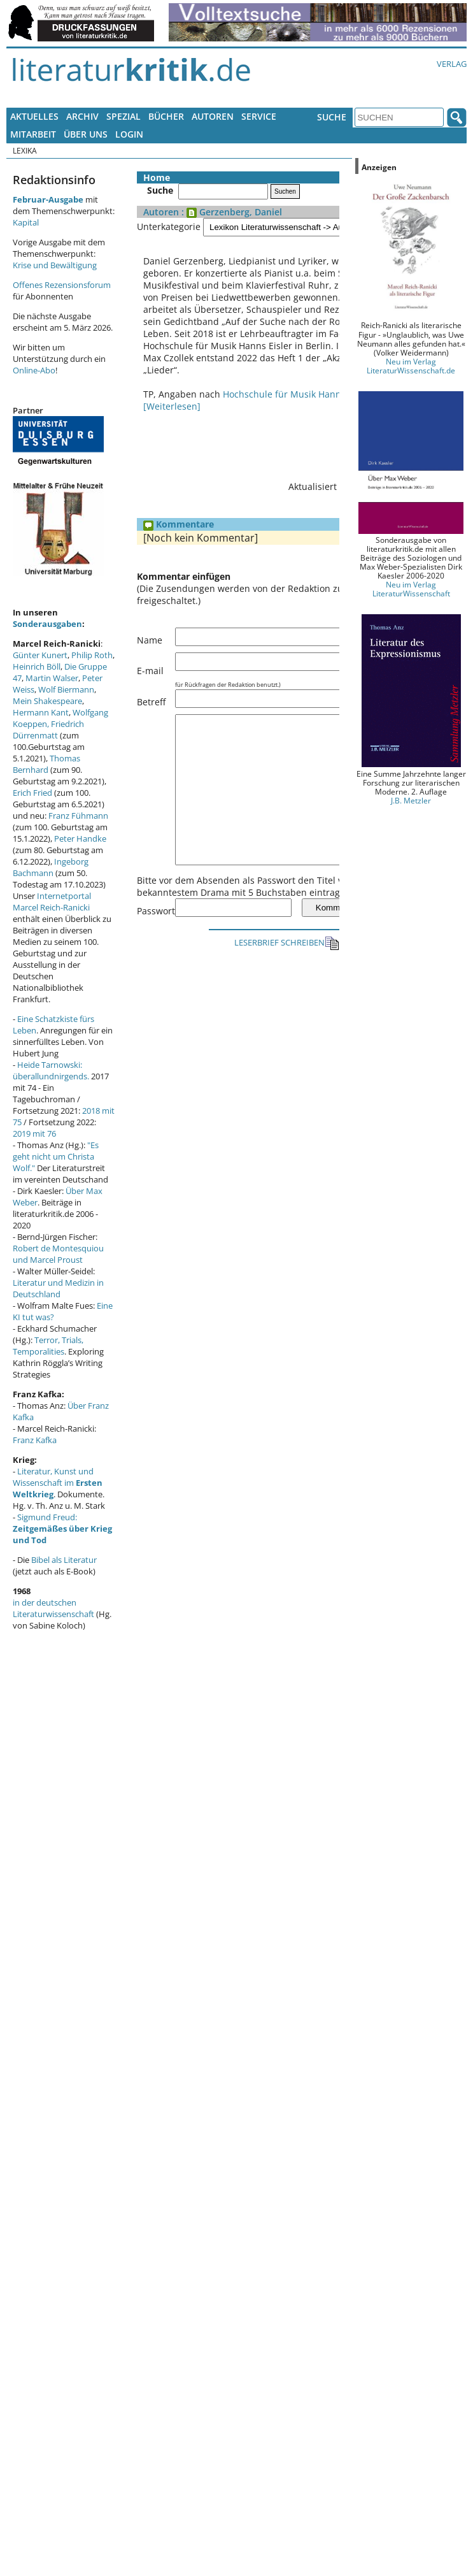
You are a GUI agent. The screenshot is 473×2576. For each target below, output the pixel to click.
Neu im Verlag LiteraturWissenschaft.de (411, 365)
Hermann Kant (41, 712)
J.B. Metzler (411, 800)
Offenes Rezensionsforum (62, 285)
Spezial (123, 116)
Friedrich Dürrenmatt (48, 729)
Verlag (452, 63)
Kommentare (178, 512)
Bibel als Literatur (64, 1559)
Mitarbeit (33, 134)
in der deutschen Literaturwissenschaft (53, 1608)
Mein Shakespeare (47, 701)
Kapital (26, 222)
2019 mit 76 (34, 1133)
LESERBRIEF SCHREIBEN (286, 960)
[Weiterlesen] (172, 394)
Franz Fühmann (78, 815)
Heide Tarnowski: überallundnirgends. (51, 1070)
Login (129, 134)
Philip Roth (92, 655)
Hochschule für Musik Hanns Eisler (297, 382)
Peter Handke (80, 838)
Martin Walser (51, 678)
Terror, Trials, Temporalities (48, 1345)
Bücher (166, 116)
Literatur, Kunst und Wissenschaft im (57, 1482)
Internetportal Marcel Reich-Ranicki (52, 901)
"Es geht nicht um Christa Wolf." (56, 1156)
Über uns (86, 134)
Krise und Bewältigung (55, 265)
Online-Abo (34, 370)
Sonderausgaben (47, 624)
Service (258, 116)
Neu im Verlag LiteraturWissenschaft (411, 588)
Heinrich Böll (36, 666)
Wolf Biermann (66, 689)
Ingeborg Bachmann (50, 867)
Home (156, 177)
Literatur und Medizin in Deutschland (58, 1288)
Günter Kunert (40, 655)
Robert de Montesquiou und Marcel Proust (58, 1253)
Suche (331, 117)
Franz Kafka (35, 1440)
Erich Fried (32, 792)
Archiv (82, 116)
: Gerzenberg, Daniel (230, 212)
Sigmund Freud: (62, 1528)
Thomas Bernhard (46, 763)
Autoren (213, 116)
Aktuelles (34, 116)
